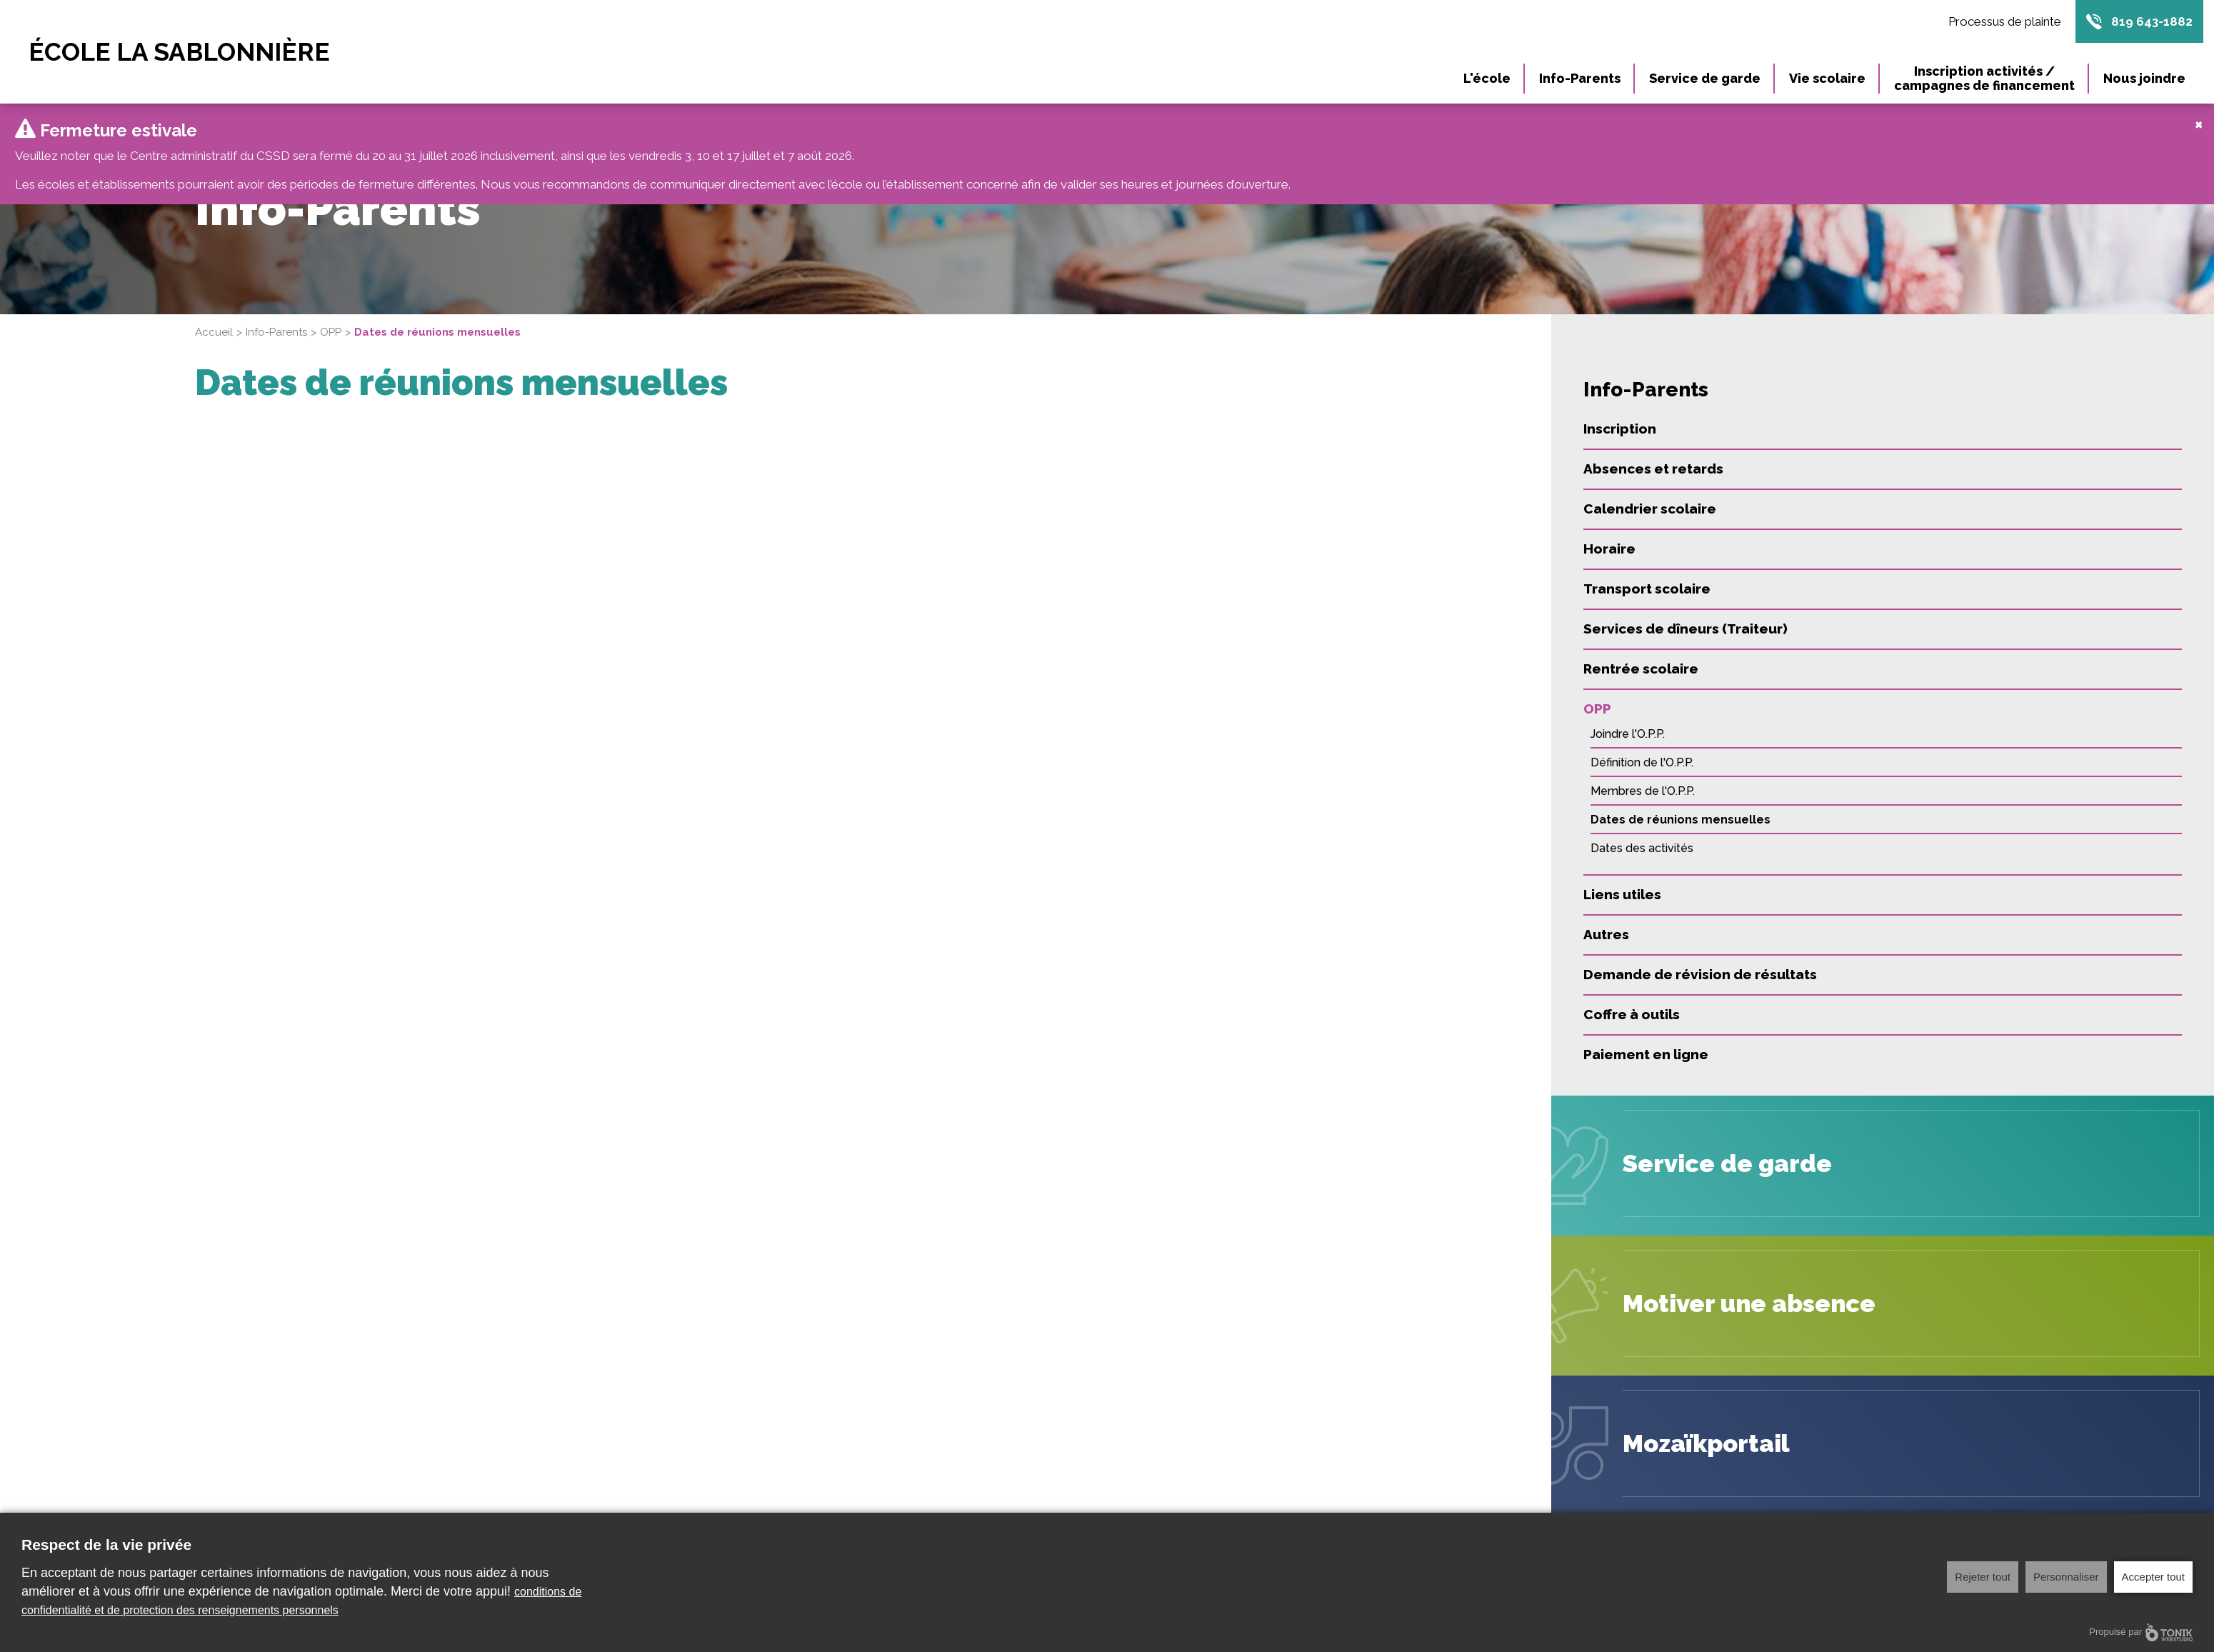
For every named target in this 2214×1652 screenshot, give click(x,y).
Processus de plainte (2004, 21)
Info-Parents (1580, 78)
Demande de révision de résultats (1700, 960)
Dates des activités (1642, 834)
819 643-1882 (2152, 21)
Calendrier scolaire (1649, 494)
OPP (330, 317)
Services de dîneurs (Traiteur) (1685, 614)
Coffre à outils (1631, 1000)
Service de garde (1704, 78)
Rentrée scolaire (1640, 654)
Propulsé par (2141, 1632)
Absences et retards (1653, 454)
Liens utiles (1622, 880)
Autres (1606, 920)
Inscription (1619, 414)
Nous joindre (2144, 78)
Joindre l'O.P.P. (1628, 719)
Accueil (214, 317)
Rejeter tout (1982, 1577)
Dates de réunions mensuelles (1680, 805)
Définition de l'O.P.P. (1642, 748)
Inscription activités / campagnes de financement (1984, 78)
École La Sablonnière (179, 51)
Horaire (1609, 534)
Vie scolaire (1827, 78)
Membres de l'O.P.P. (1643, 777)
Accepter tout (2153, 1577)
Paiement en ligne (1645, 1040)
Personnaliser (2066, 1577)
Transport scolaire (1646, 574)
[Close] (2199, 109)
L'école (1487, 78)
